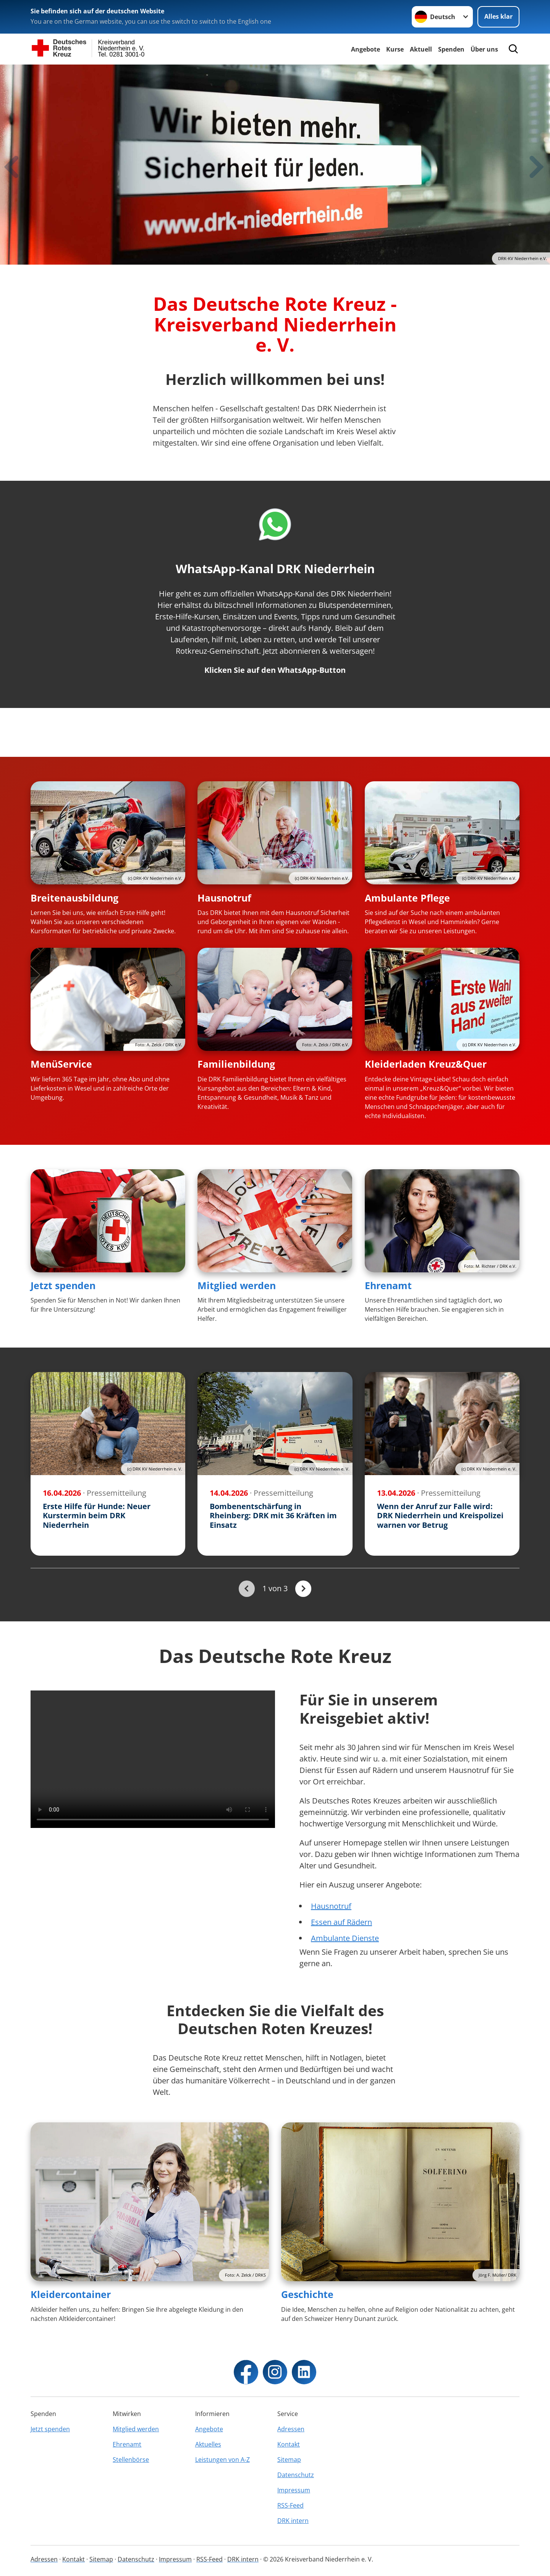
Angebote (365, 49)
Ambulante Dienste (345, 1938)
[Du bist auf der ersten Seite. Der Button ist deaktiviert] (247, 1589)
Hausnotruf (224, 897)
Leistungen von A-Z (222, 2459)
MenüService (61, 1063)
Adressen (290, 2429)
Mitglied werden (236, 1285)
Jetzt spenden (63, 1285)
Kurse (395, 49)
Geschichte (307, 2294)
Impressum (293, 2490)
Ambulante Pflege (407, 897)
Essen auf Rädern (341, 1922)
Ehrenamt (388, 1285)
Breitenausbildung (74, 897)
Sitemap (289, 2459)
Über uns (484, 49)
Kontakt (288, 2444)
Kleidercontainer (71, 2294)
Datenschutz (295, 2475)
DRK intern (293, 2520)
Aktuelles (208, 2444)
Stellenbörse (131, 2459)
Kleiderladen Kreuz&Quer (426, 1063)
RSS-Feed (290, 2505)
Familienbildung (236, 1063)
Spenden (451, 49)
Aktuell (421, 49)
